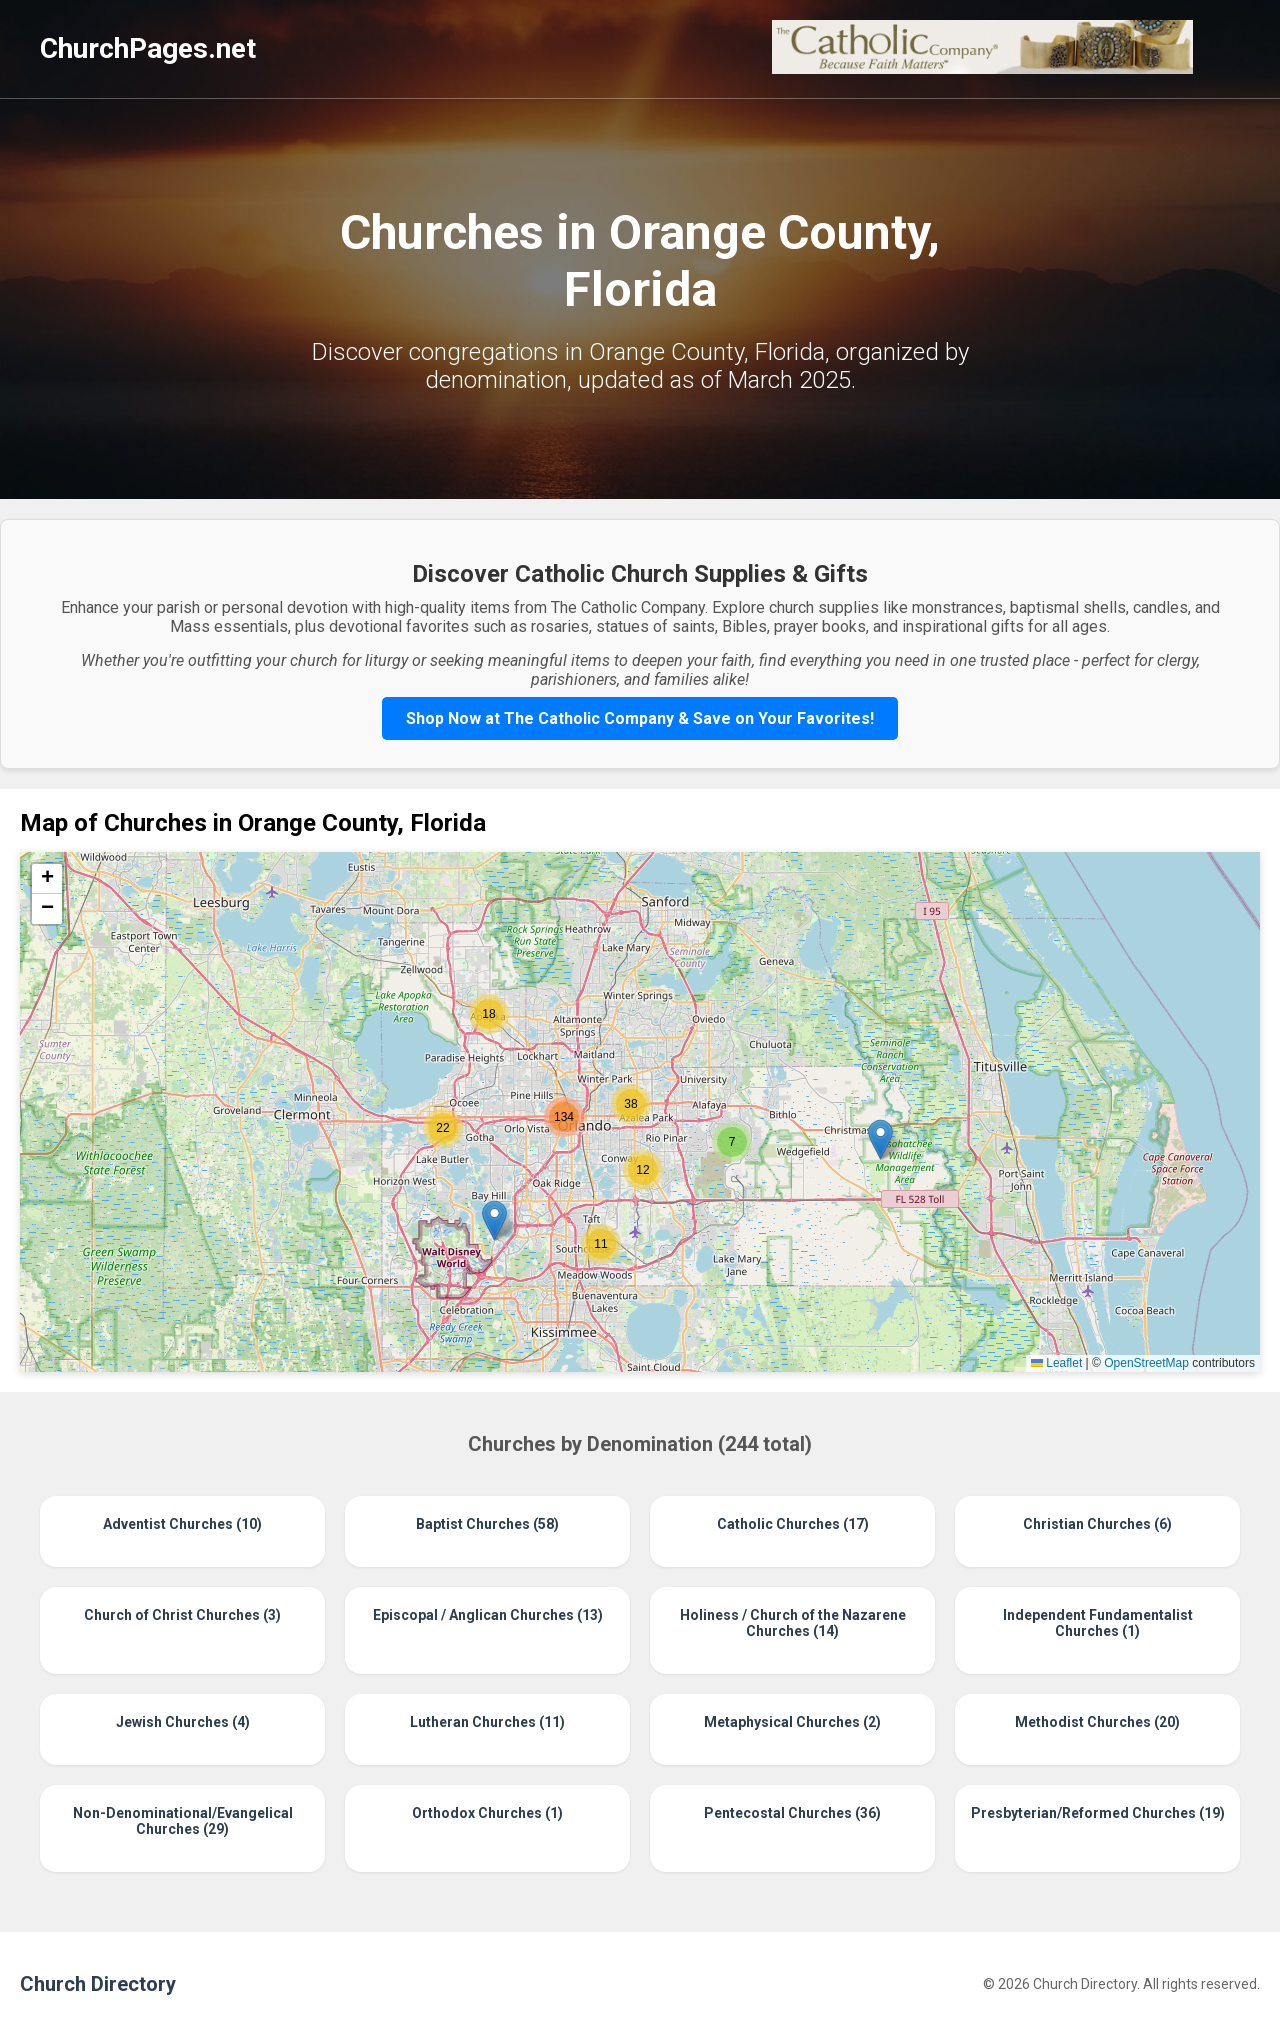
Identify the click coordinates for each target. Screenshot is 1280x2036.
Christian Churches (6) (1097, 1524)
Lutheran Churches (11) (487, 1722)
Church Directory (98, 1984)
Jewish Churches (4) (183, 1722)
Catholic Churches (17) (793, 1524)
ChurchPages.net (148, 48)
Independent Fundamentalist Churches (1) (1098, 1623)
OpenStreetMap (1146, 1363)
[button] (880, 1139)
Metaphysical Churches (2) (792, 1722)
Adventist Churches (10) (182, 1524)
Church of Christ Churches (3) (182, 1615)
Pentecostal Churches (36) (792, 1813)
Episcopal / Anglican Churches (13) (488, 1615)
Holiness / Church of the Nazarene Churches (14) (793, 1623)
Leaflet (1056, 1363)
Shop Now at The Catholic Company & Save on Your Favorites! (640, 718)
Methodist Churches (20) (1097, 1722)
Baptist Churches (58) (487, 1524)
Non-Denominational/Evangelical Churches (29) (183, 1821)
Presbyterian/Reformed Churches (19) (1098, 1813)
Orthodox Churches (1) (487, 1813)
